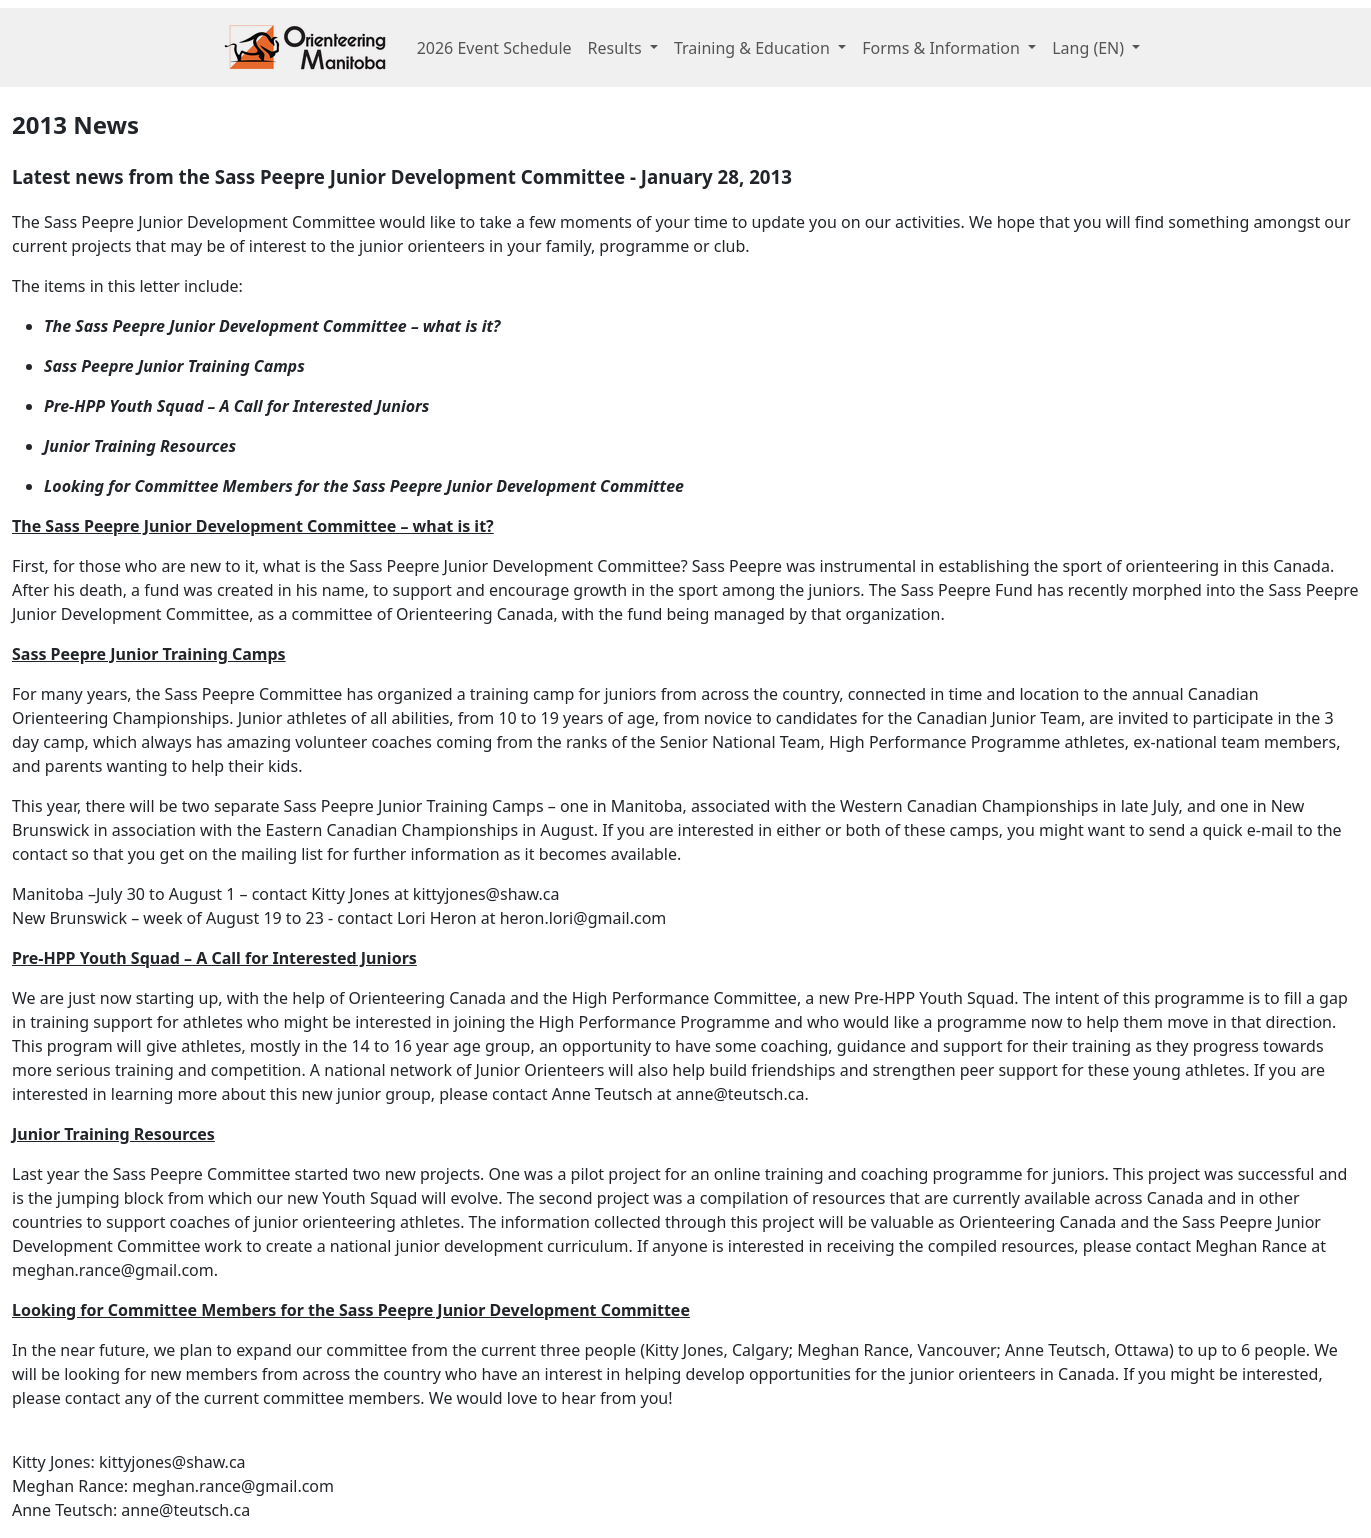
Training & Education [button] (754, 48)
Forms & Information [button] (943, 48)
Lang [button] (1090, 48)
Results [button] (617, 48)
